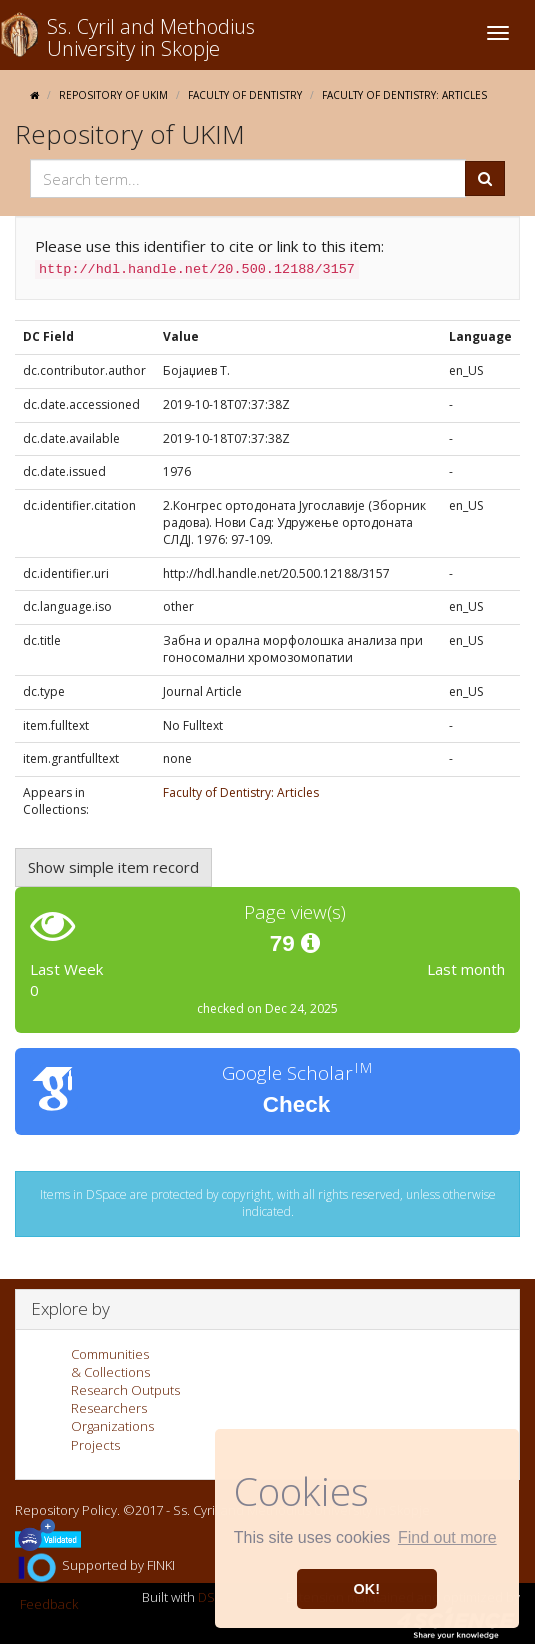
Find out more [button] (447, 1537)
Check (297, 1104)
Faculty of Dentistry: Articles (404, 95)
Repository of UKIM (113, 95)
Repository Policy (66, 1510)
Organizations (112, 1426)
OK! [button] (367, 1589)
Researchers (109, 1408)
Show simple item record (113, 867)
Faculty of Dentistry (245, 95)
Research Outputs (125, 1390)
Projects (95, 1445)
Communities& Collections (110, 1363)
